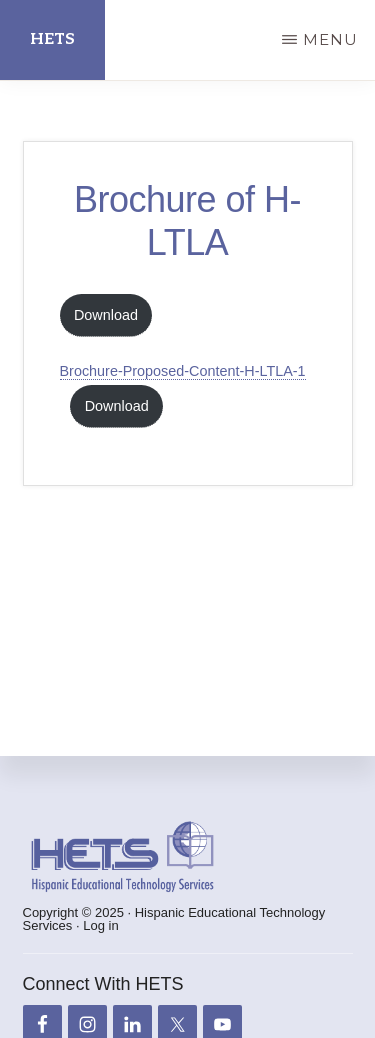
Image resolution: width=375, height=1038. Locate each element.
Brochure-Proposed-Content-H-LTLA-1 (183, 371)
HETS (52, 39)
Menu (330, 39)
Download (106, 315)
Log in (100, 925)
